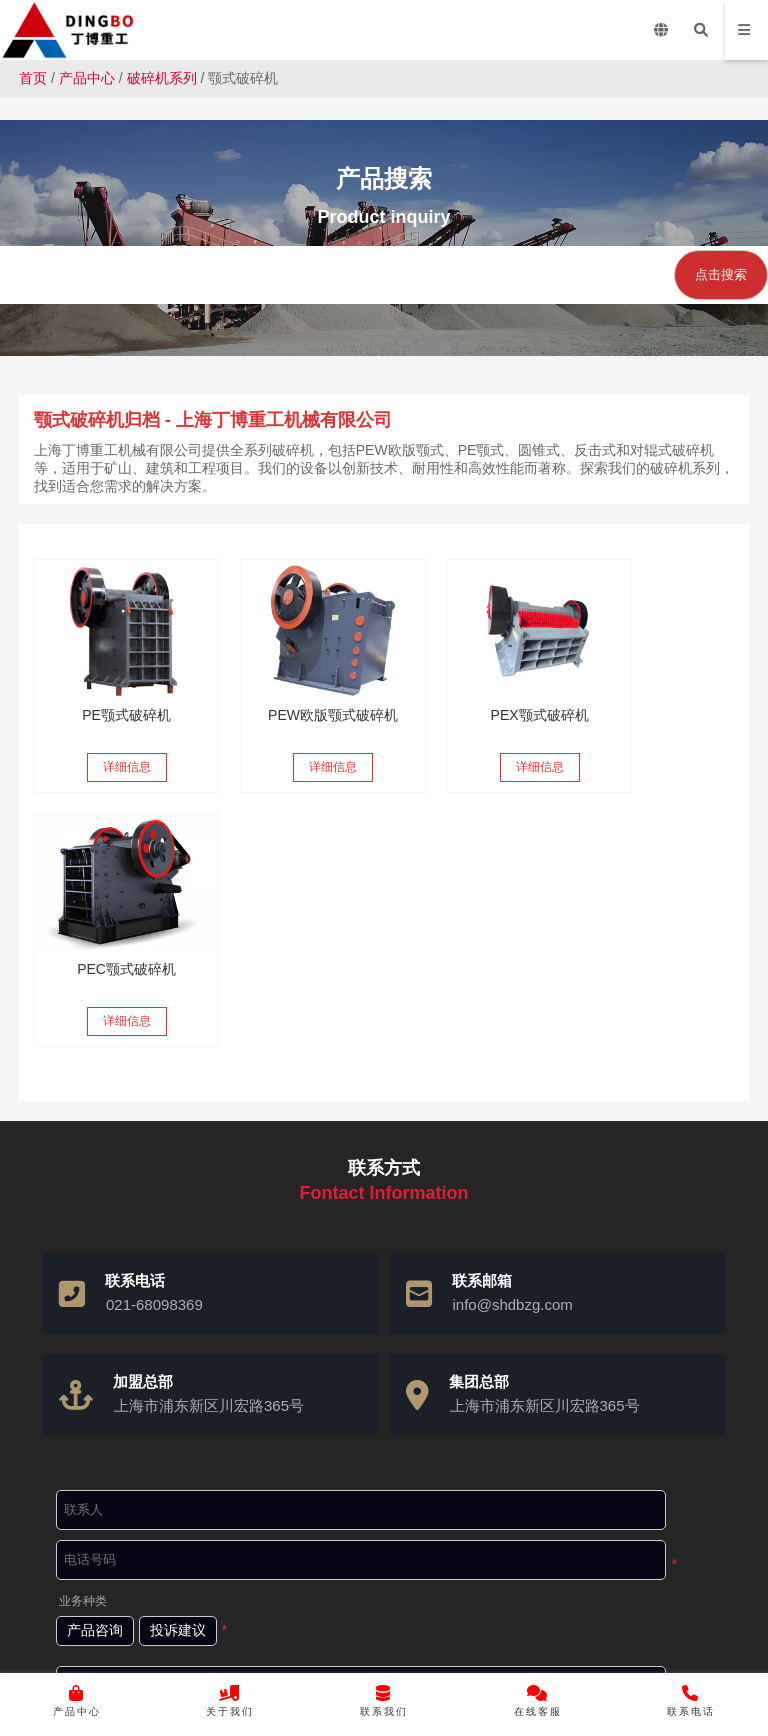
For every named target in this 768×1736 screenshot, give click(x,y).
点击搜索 (721, 274)
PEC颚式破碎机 (636, 691)
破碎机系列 (162, 78)
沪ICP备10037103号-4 (442, 1652)
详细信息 (111, 743)
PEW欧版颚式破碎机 (286, 691)
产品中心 (87, 78)
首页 (33, 78)
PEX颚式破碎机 (461, 691)
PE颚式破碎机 (110, 691)
